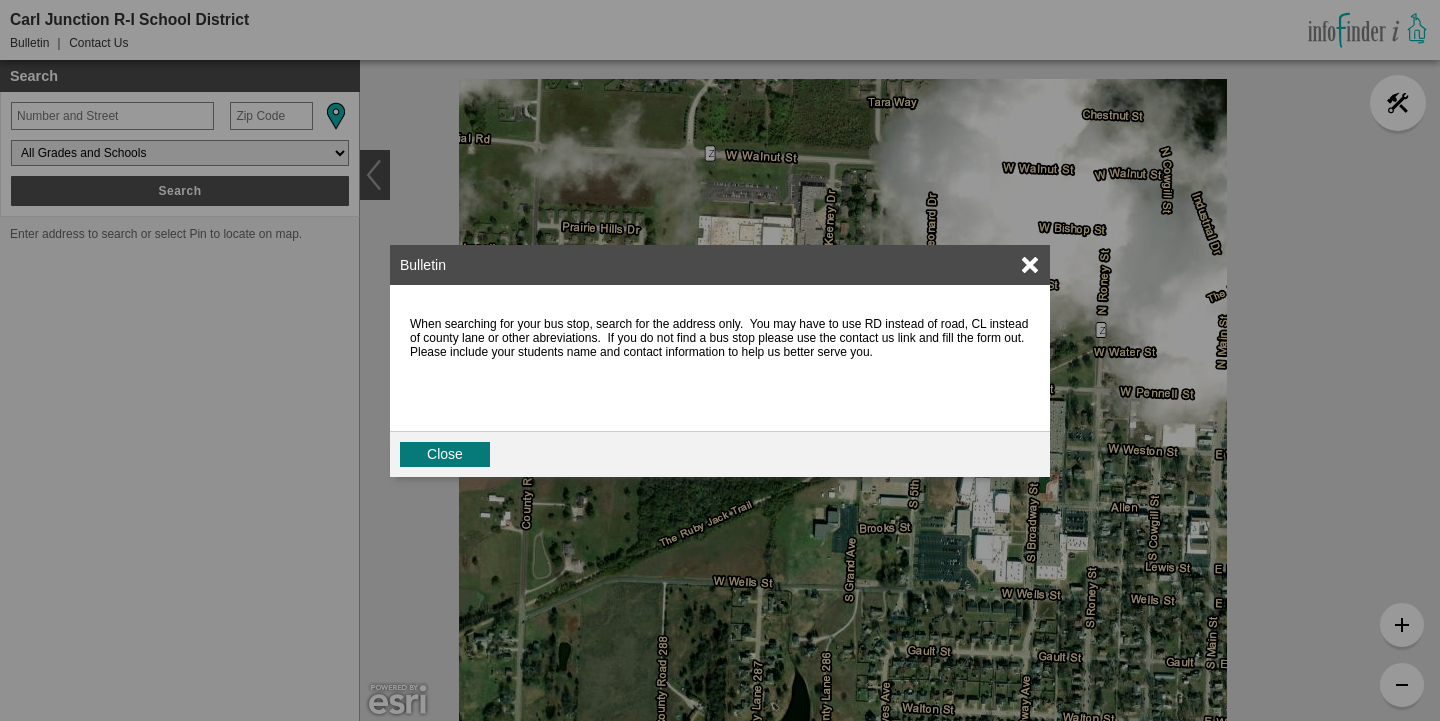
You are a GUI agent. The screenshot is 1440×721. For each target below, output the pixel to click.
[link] (1030, 265)
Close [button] (445, 454)
